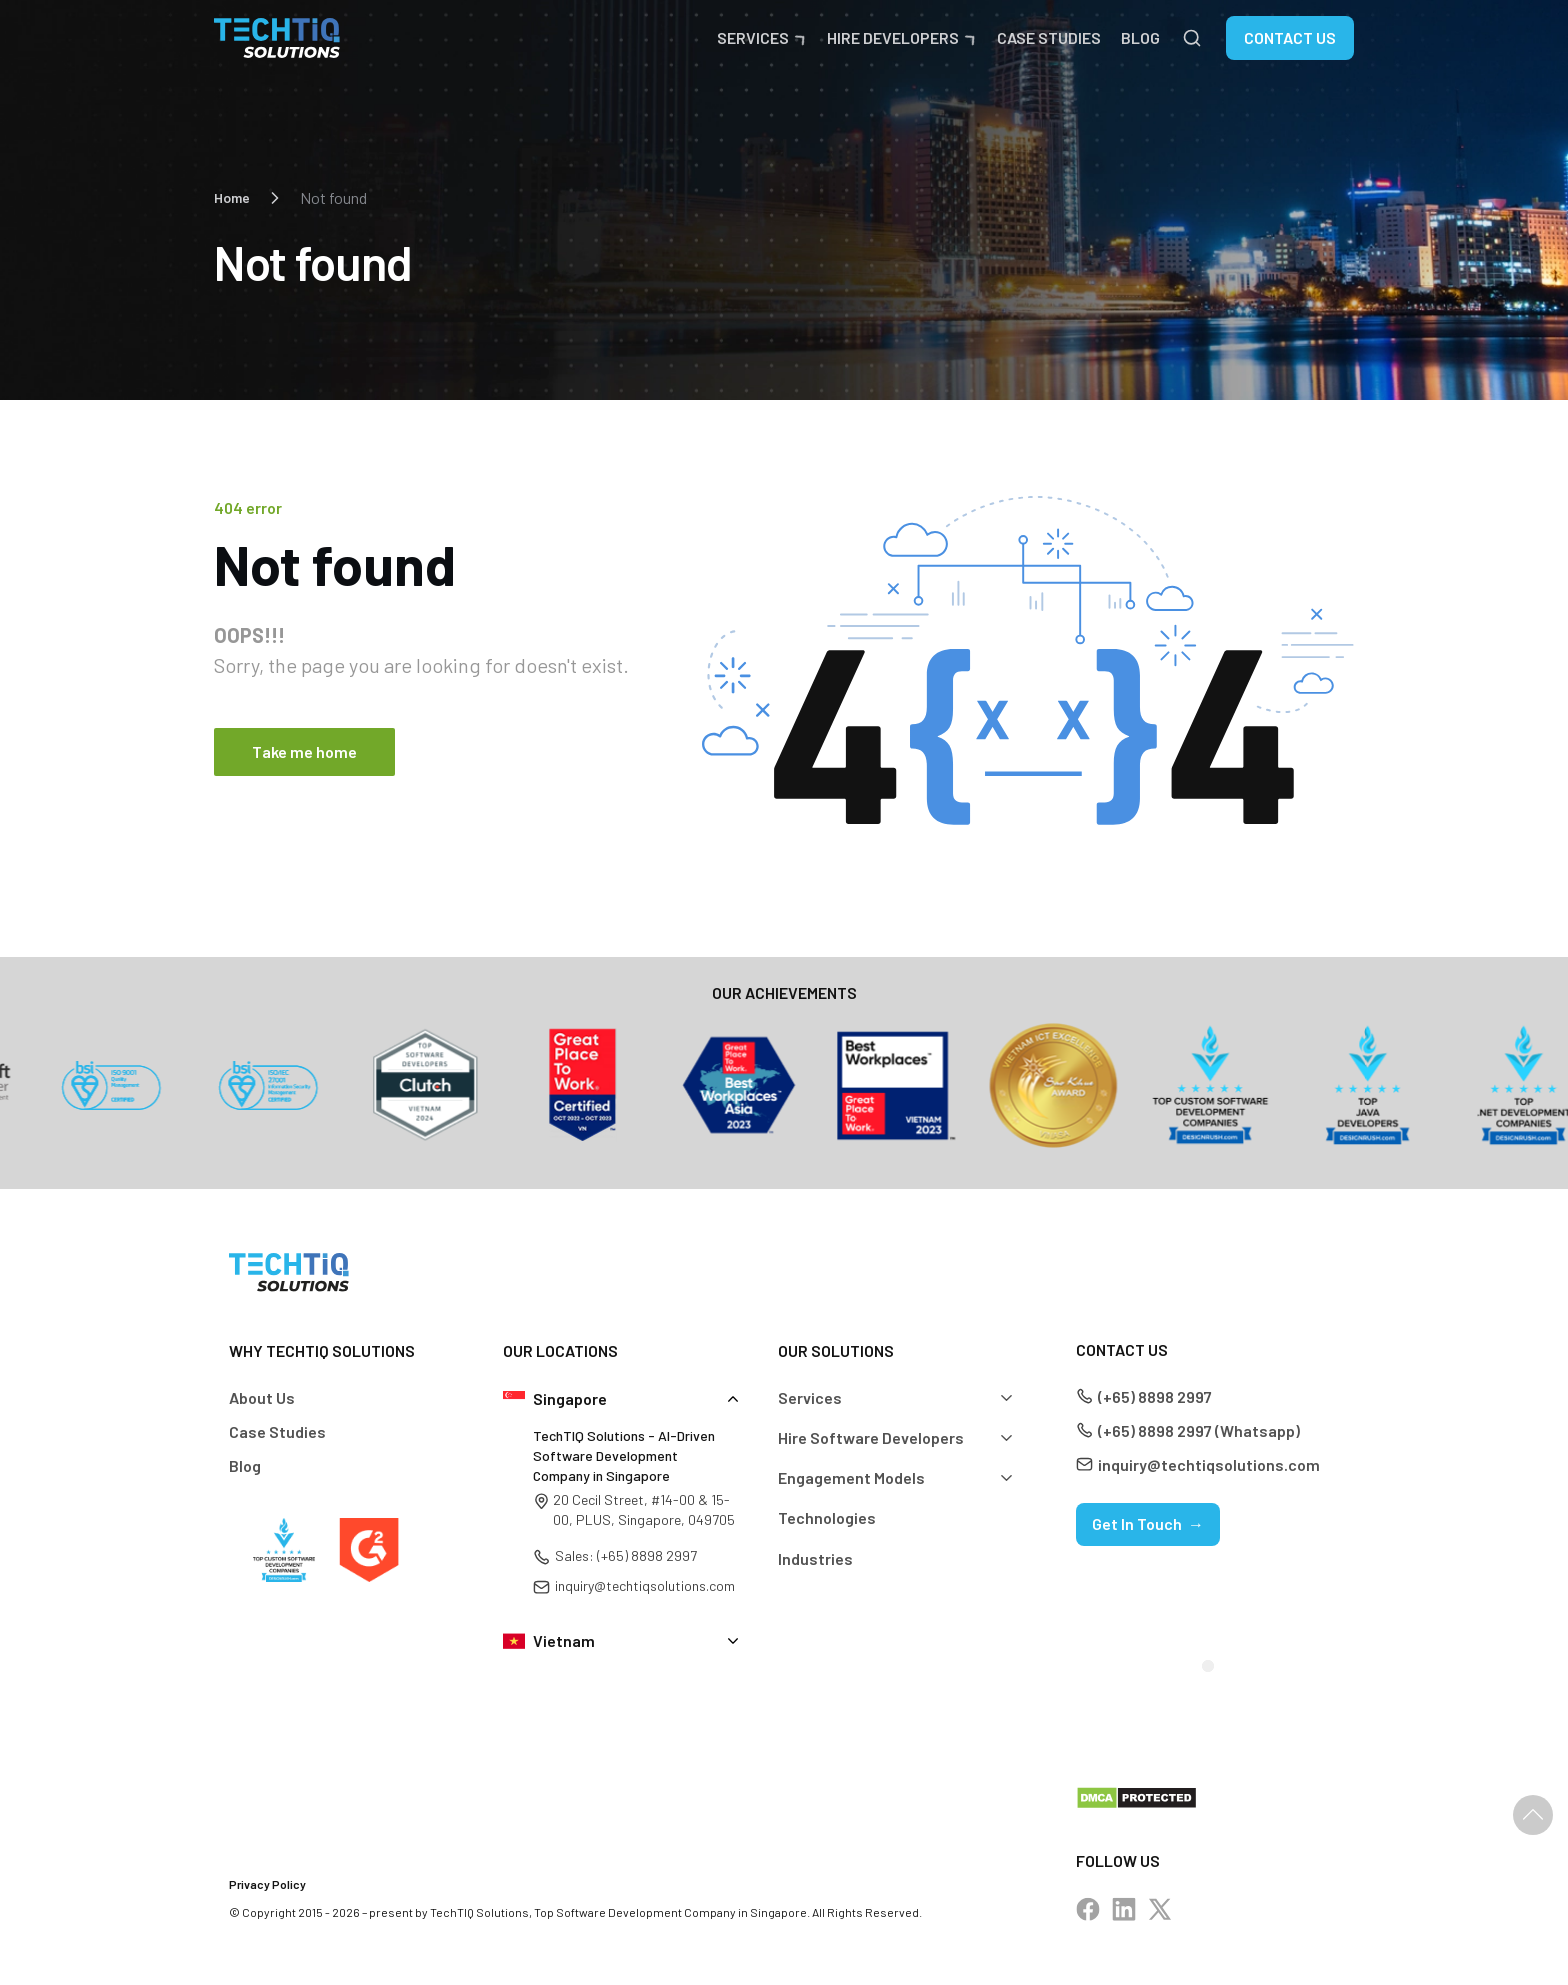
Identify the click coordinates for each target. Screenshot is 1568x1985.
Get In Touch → (1148, 1523)
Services (753, 37)
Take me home (304, 751)
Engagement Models (851, 1477)
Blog (1140, 37)
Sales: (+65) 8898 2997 (626, 1555)
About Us (262, 1397)
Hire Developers (893, 37)
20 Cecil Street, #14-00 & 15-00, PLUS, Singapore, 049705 (644, 1509)
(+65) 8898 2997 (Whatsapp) (1199, 1430)
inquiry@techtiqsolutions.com (645, 1585)
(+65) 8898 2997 (1155, 1396)
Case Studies (1049, 37)
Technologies (827, 1517)
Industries (815, 1558)
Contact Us (1290, 37)
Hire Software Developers (871, 1437)
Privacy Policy (267, 1884)
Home (232, 197)
